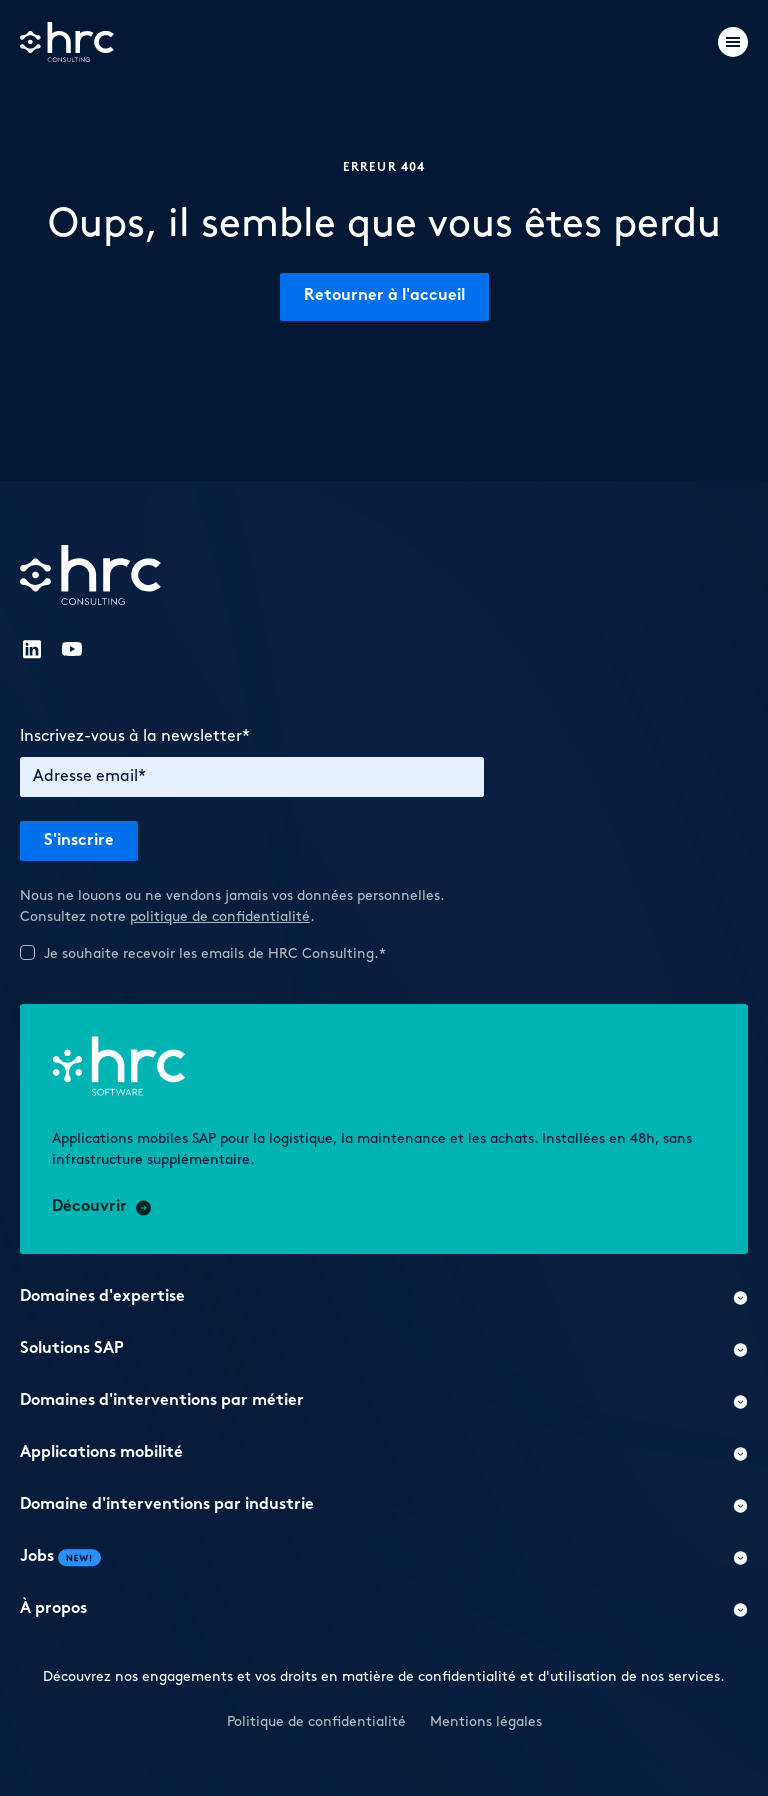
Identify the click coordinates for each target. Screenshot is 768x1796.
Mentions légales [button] (486, 1721)
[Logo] (67, 42)
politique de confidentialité (220, 916)
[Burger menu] (733, 42)
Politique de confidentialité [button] (316, 1721)
